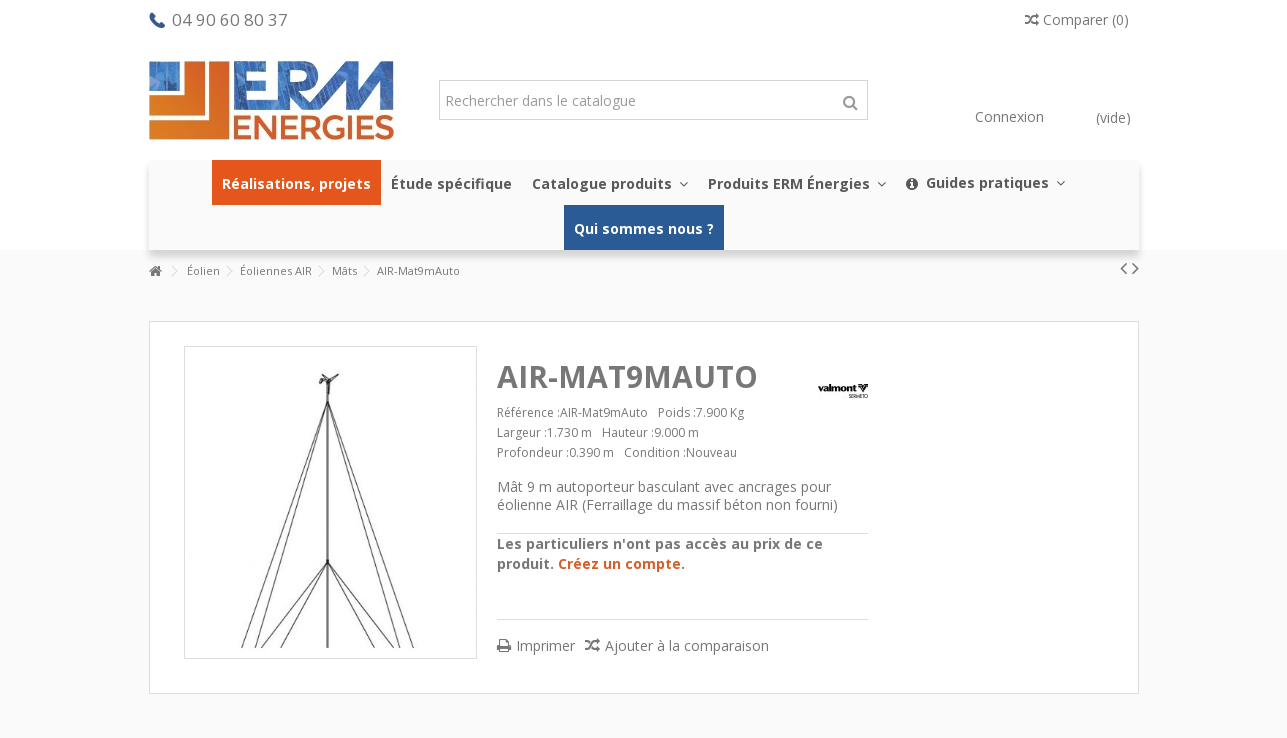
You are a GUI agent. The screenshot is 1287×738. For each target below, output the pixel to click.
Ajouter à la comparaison (687, 645)
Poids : (677, 412)
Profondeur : (533, 452)
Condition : (655, 452)
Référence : (528, 412)
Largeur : (522, 432)
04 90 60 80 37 (230, 19)
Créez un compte (619, 563)
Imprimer (545, 645)
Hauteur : (628, 432)
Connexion (1007, 116)
